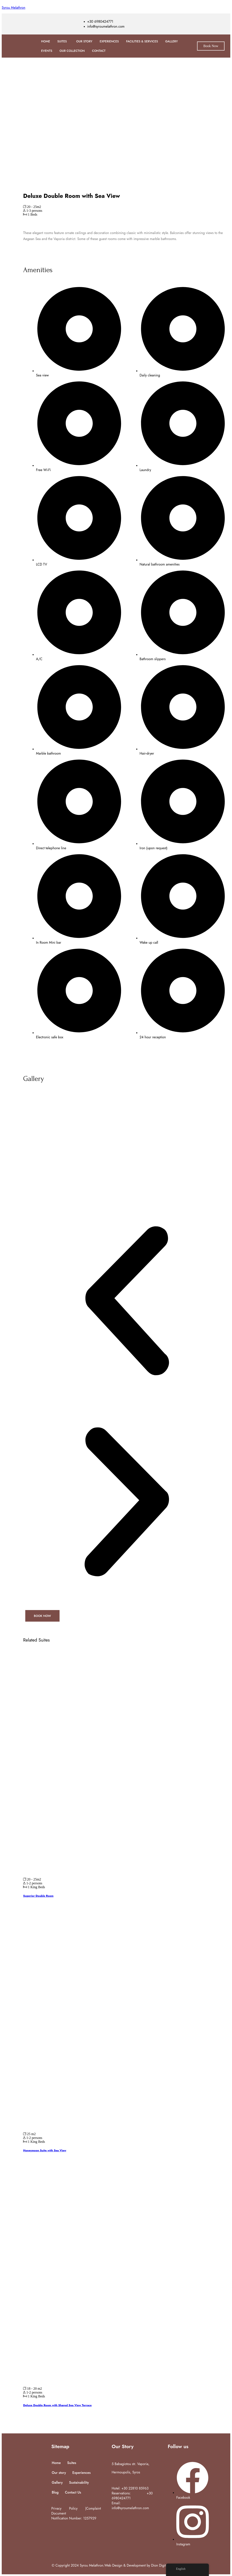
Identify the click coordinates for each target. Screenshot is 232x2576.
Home (45, 41)
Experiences (109, 41)
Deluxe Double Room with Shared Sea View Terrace (57, 2405)
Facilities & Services (142, 41)
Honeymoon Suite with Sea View (44, 2150)
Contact (98, 51)
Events (46, 51)
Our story (59, 2472)
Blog (55, 2492)
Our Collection (72, 51)
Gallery (171, 41)
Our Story (84, 41)
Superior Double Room (38, 1896)
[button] (63, 41)
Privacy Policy (68, 2508)
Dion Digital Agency (165, 2565)
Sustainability (79, 2482)
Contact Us (73, 2492)
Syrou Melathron (13, 7)
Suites (62, 41)
